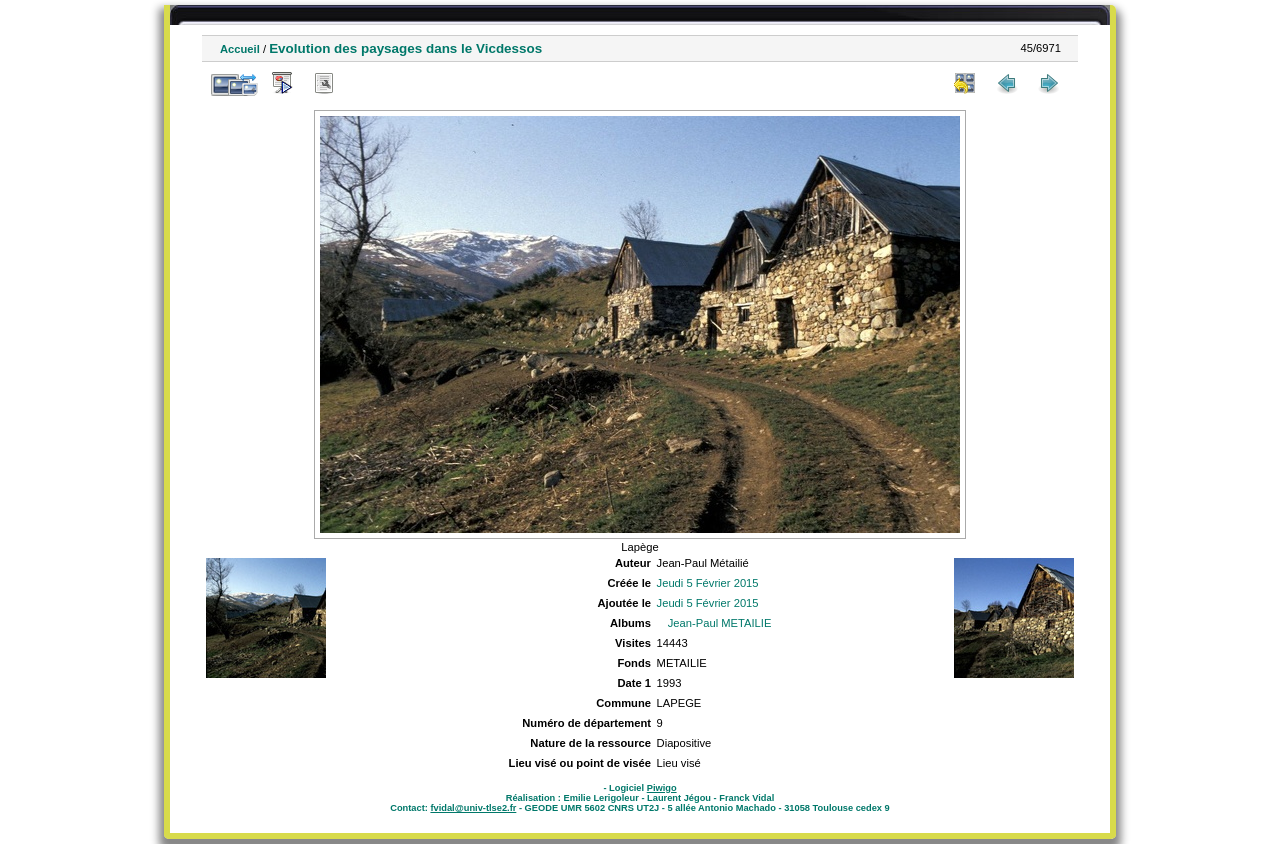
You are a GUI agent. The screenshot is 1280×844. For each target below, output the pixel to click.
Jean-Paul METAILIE (720, 623)
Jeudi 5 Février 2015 (708, 583)
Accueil (240, 49)
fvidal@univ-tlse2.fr (473, 808)
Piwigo (662, 788)
